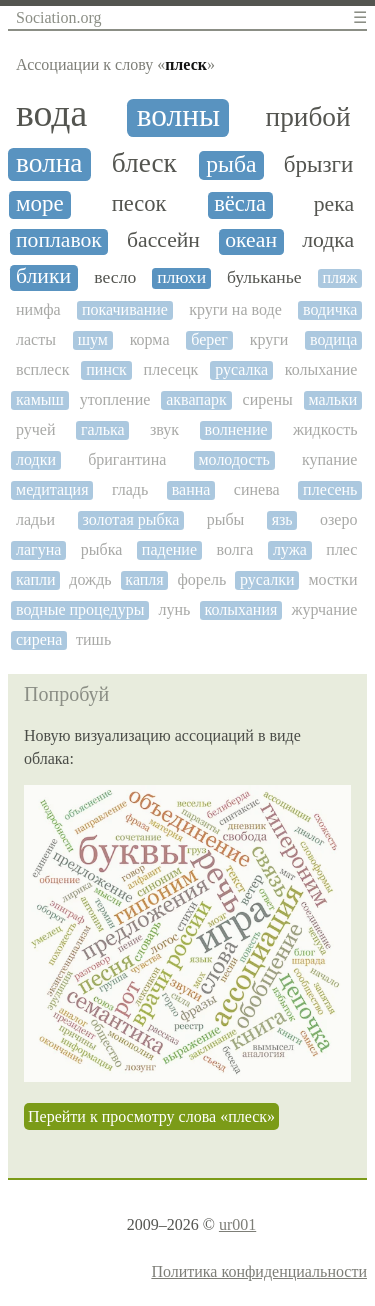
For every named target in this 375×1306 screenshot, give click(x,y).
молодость (233, 459)
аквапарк (196, 399)
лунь (175, 609)
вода (51, 113)
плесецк (171, 369)
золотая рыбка (130, 519)
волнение (235, 429)
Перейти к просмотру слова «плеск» (151, 1116)
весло (115, 277)
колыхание (321, 369)
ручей (36, 429)
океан (251, 240)
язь (282, 519)
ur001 (237, 1224)
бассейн (163, 240)
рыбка (102, 549)
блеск (144, 163)
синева (257, 489)
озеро (338, 519)
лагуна (38, 549)
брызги (318, 164)
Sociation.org (58, 17)
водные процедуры (80, 609)
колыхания (240, 609)
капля (144, 579)
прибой (308, 117)
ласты (36, 339)
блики (43, 276)
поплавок (59, 240)
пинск (106, 369)
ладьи (35, 519)
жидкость (325, 429)
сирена (39, 639)
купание (329, 459)
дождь (90, 579)
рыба (231, 164)
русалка (241, 369)
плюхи (181, 277)
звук (164, 429)
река (334, 204)
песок (139, 204)
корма (150, 339)
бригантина (127, 459)
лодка (328, 240)
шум (93, 339)
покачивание (125, 309)
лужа (290, 549)
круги (269, 339)
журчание (324, 609)
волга (234, 549)
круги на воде (235, 309)
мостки (332, 579)
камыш (40, 399)
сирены (268, 399)
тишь (93, 639)
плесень (330, 489)
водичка (330, 309)
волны (178, 116)
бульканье (264, 277)
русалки (267, 579)
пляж (339, 277)
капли (36, 579)
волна (49, 163)
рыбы (226, 519)
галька (103, 429)
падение (169, 549)
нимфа (38, 309)
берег (209, 339)
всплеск (42, 369)
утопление (115, 399)
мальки (333, 399)
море (40, 203)
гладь (130, 489)
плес (341, 549)
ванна (191, 489)
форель (201, 579)
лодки (36, 459)
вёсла (240, 204)
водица (333, 339)
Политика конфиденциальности (259, 1271)
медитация (52, 489)
